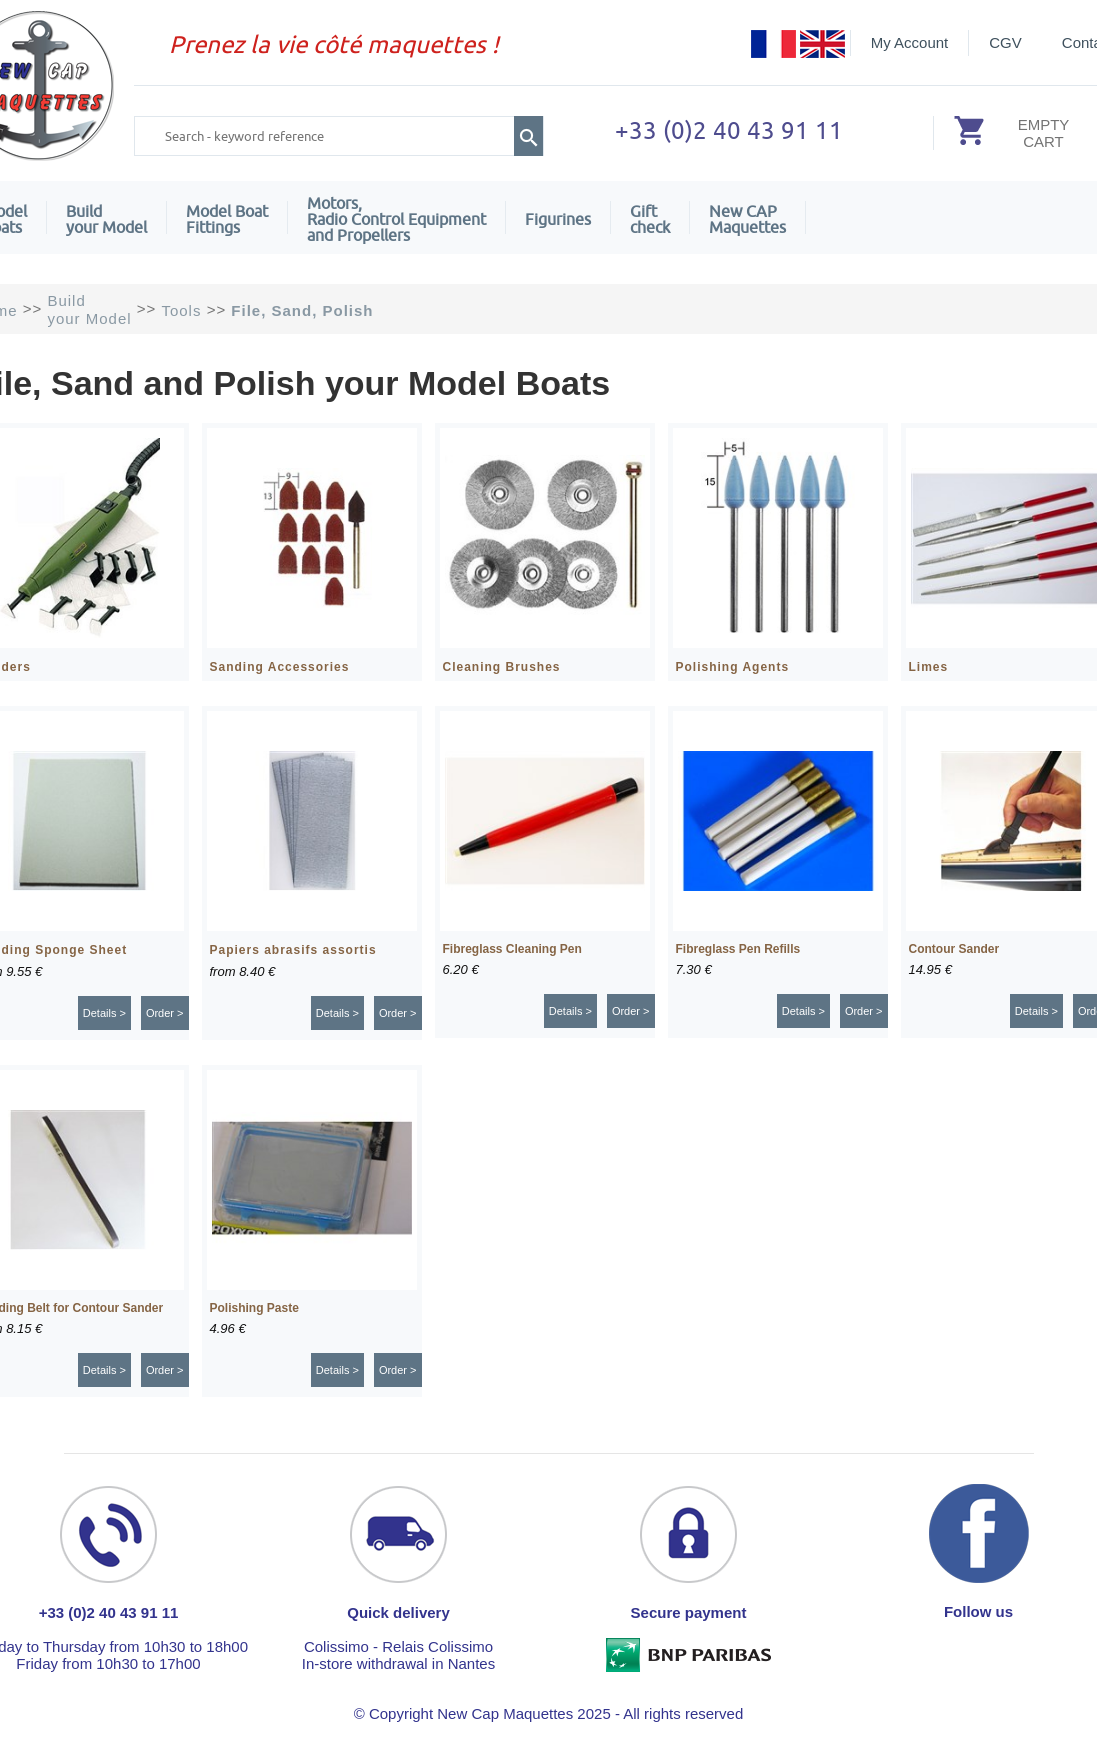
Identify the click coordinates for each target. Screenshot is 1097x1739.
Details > (104, 1013)
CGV (1005, 42)
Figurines (558, 219)
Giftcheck (650, 219)
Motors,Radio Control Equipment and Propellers (396, 219)
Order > (165, 1013)
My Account (910, 42)
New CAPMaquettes (747, 219)
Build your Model (106, 219)
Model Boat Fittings (227, 219)
